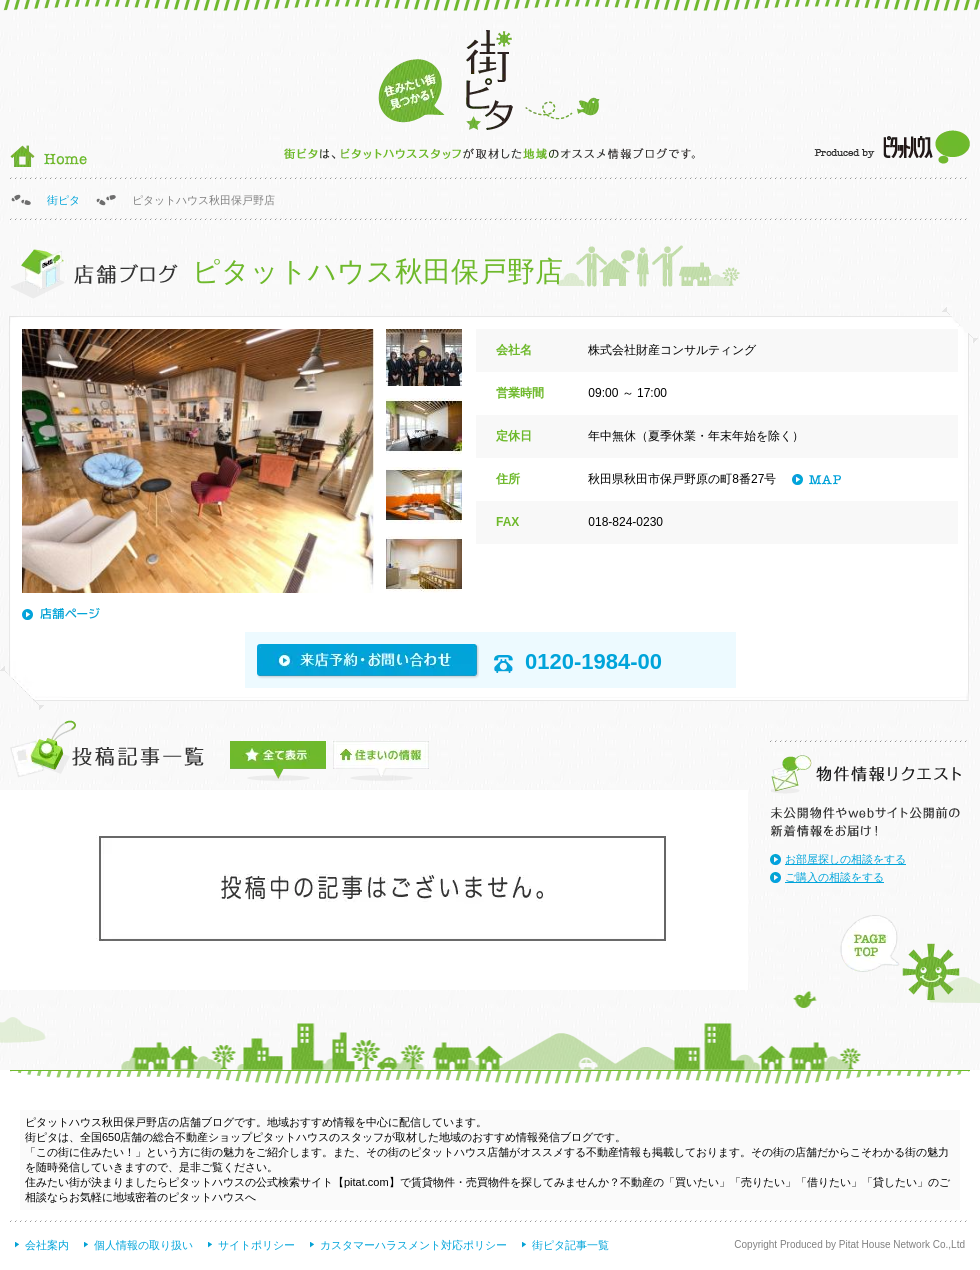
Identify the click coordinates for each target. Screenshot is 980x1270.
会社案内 (47, 1245)
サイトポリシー (256, 1245)
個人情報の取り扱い (143, 1245)
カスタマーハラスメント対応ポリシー (413, 1245)
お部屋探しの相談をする (845, 859)
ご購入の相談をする (834, 877)
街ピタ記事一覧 (570, 1245)
